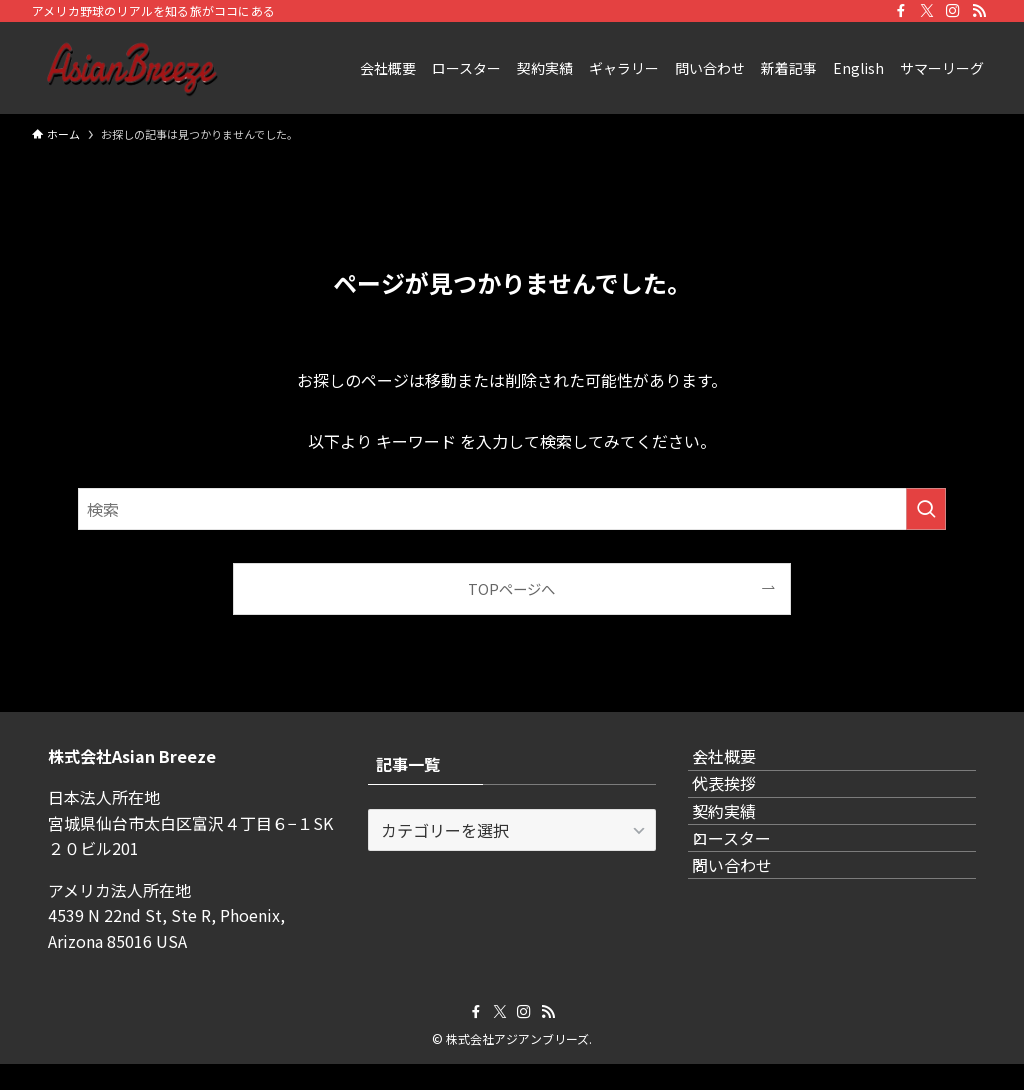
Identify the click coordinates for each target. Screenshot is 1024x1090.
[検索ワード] (512, 509)
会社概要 (744, 767)
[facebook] (901, 11)
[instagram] (953, 11)
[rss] (979, 11)
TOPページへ (511, 588)
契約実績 (744, 861)
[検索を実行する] (926, 509)
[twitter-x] (927, 11)
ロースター (751, 909)
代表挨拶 (744, 814)
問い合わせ (752, 956)
